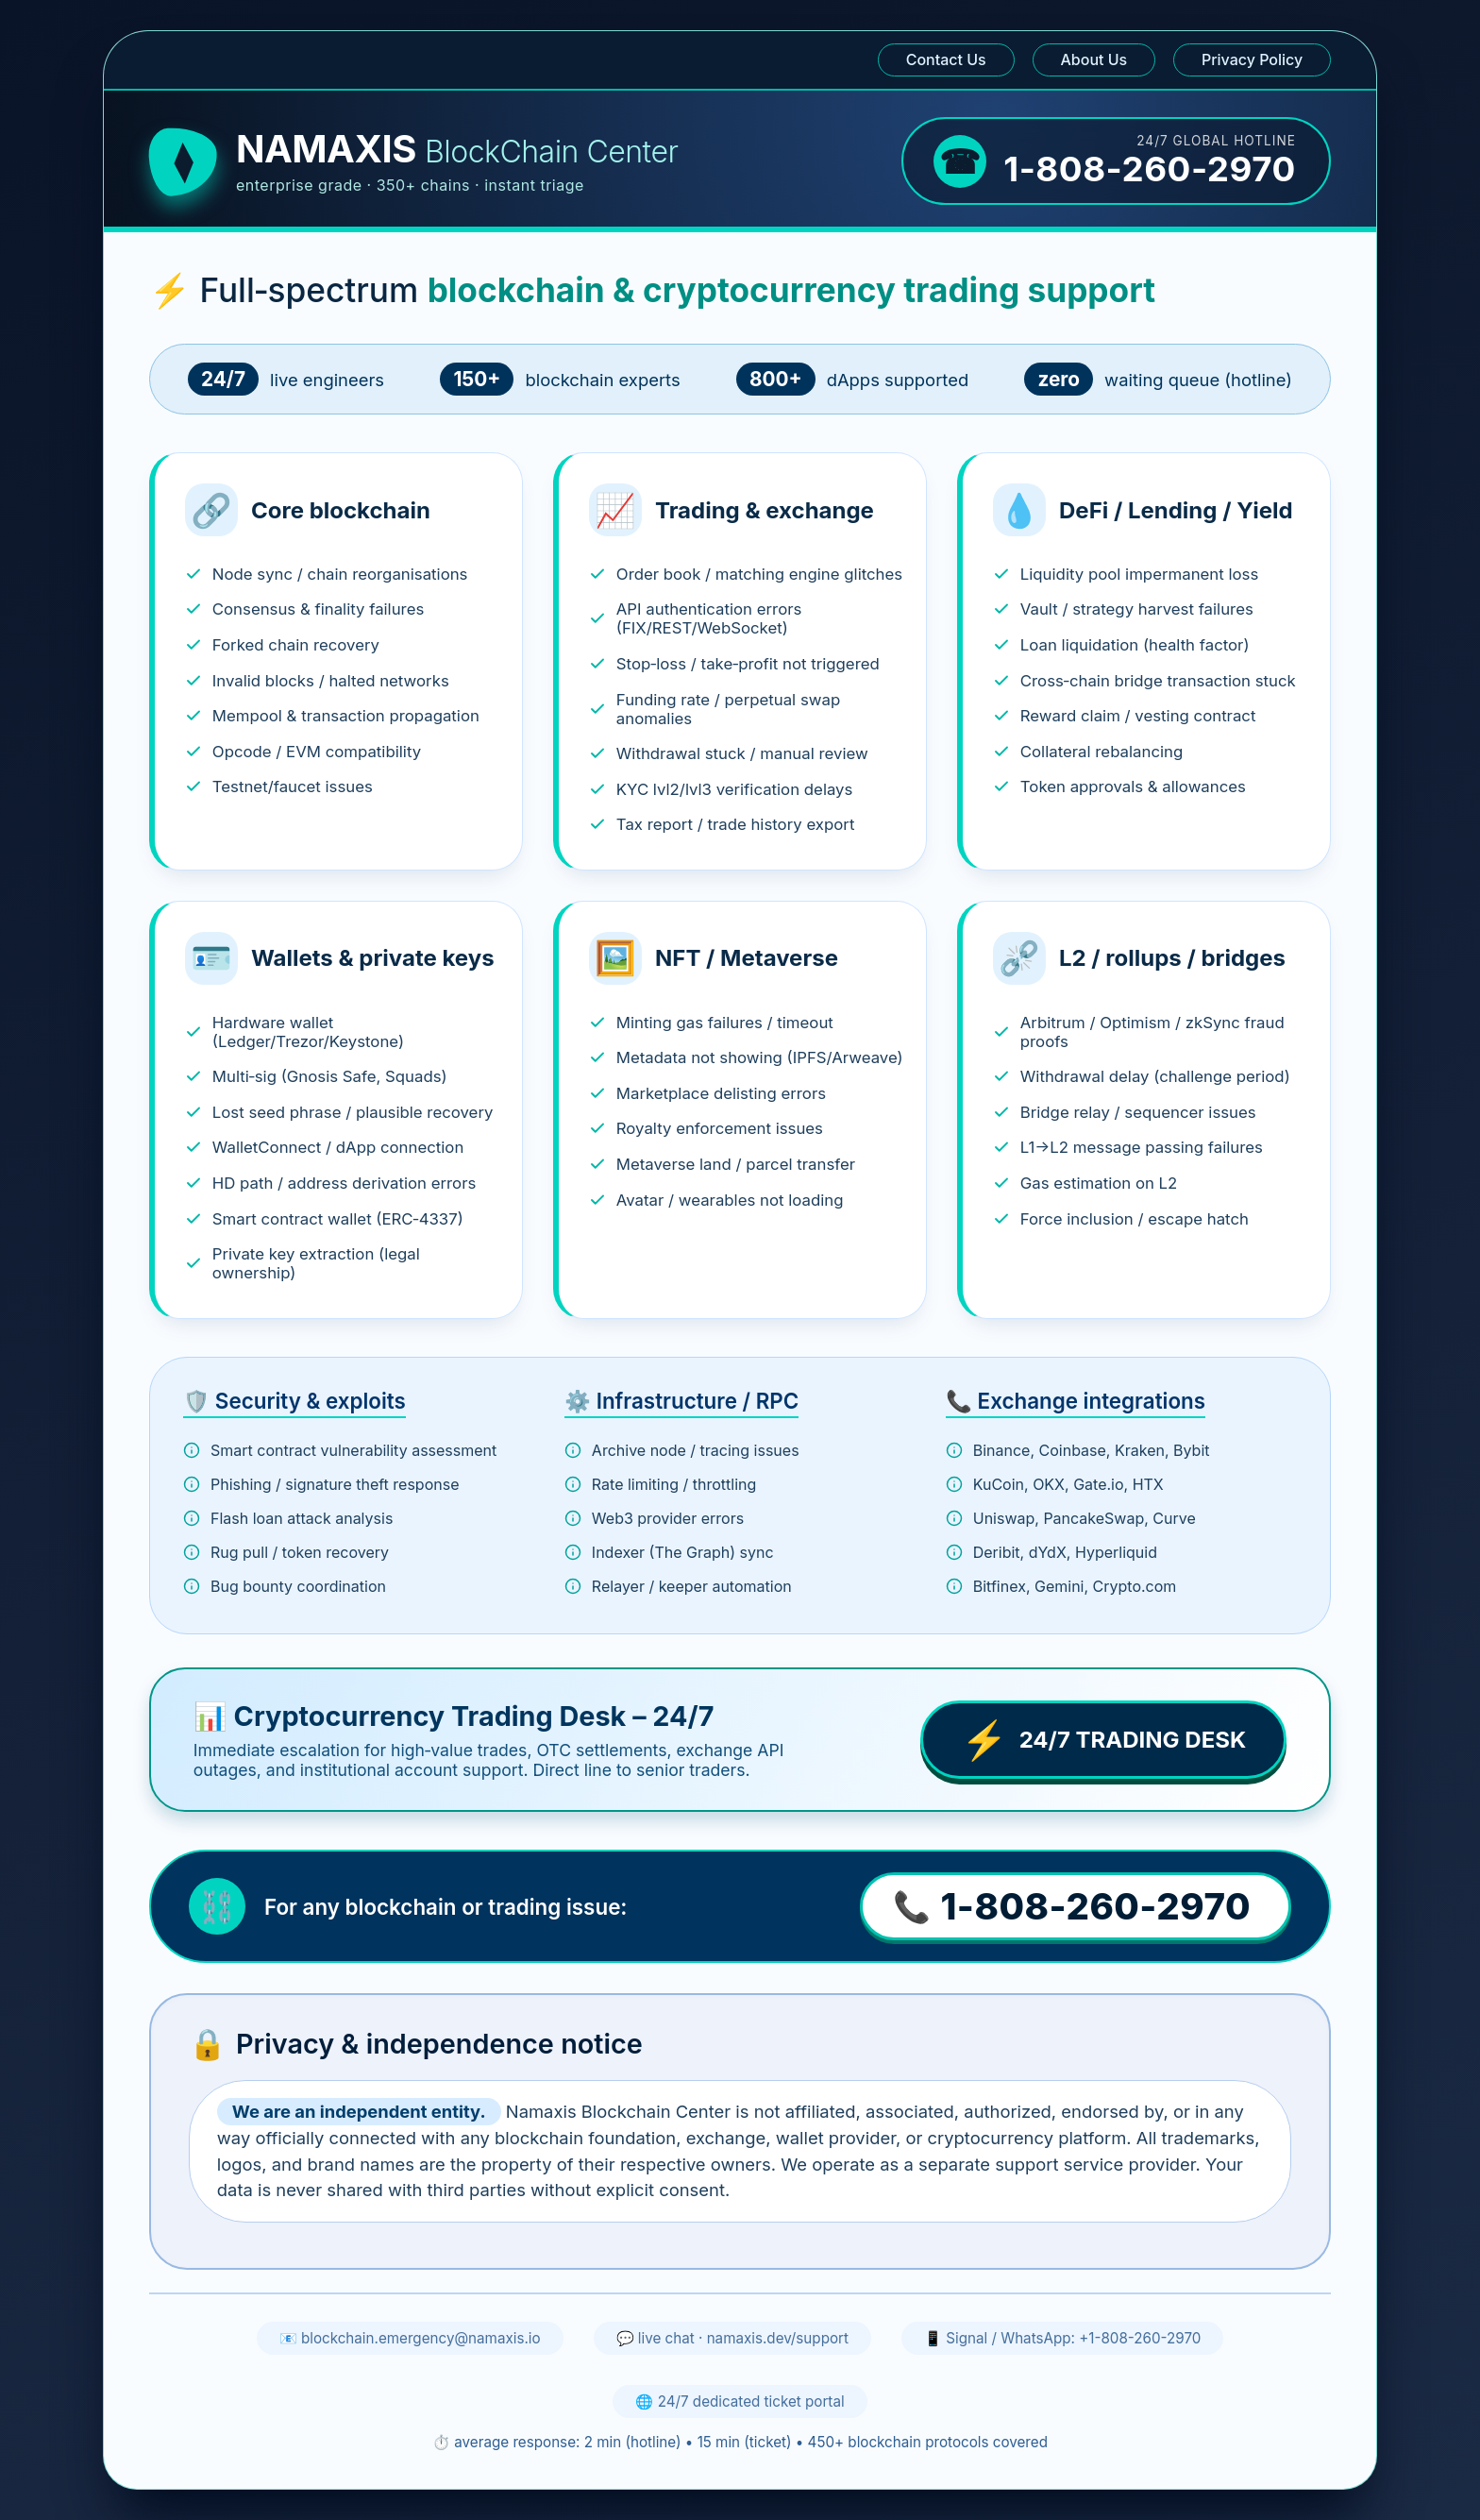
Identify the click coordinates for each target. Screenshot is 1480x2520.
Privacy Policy (1252, 59)
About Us (1094, 59)
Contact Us (946, 59)
